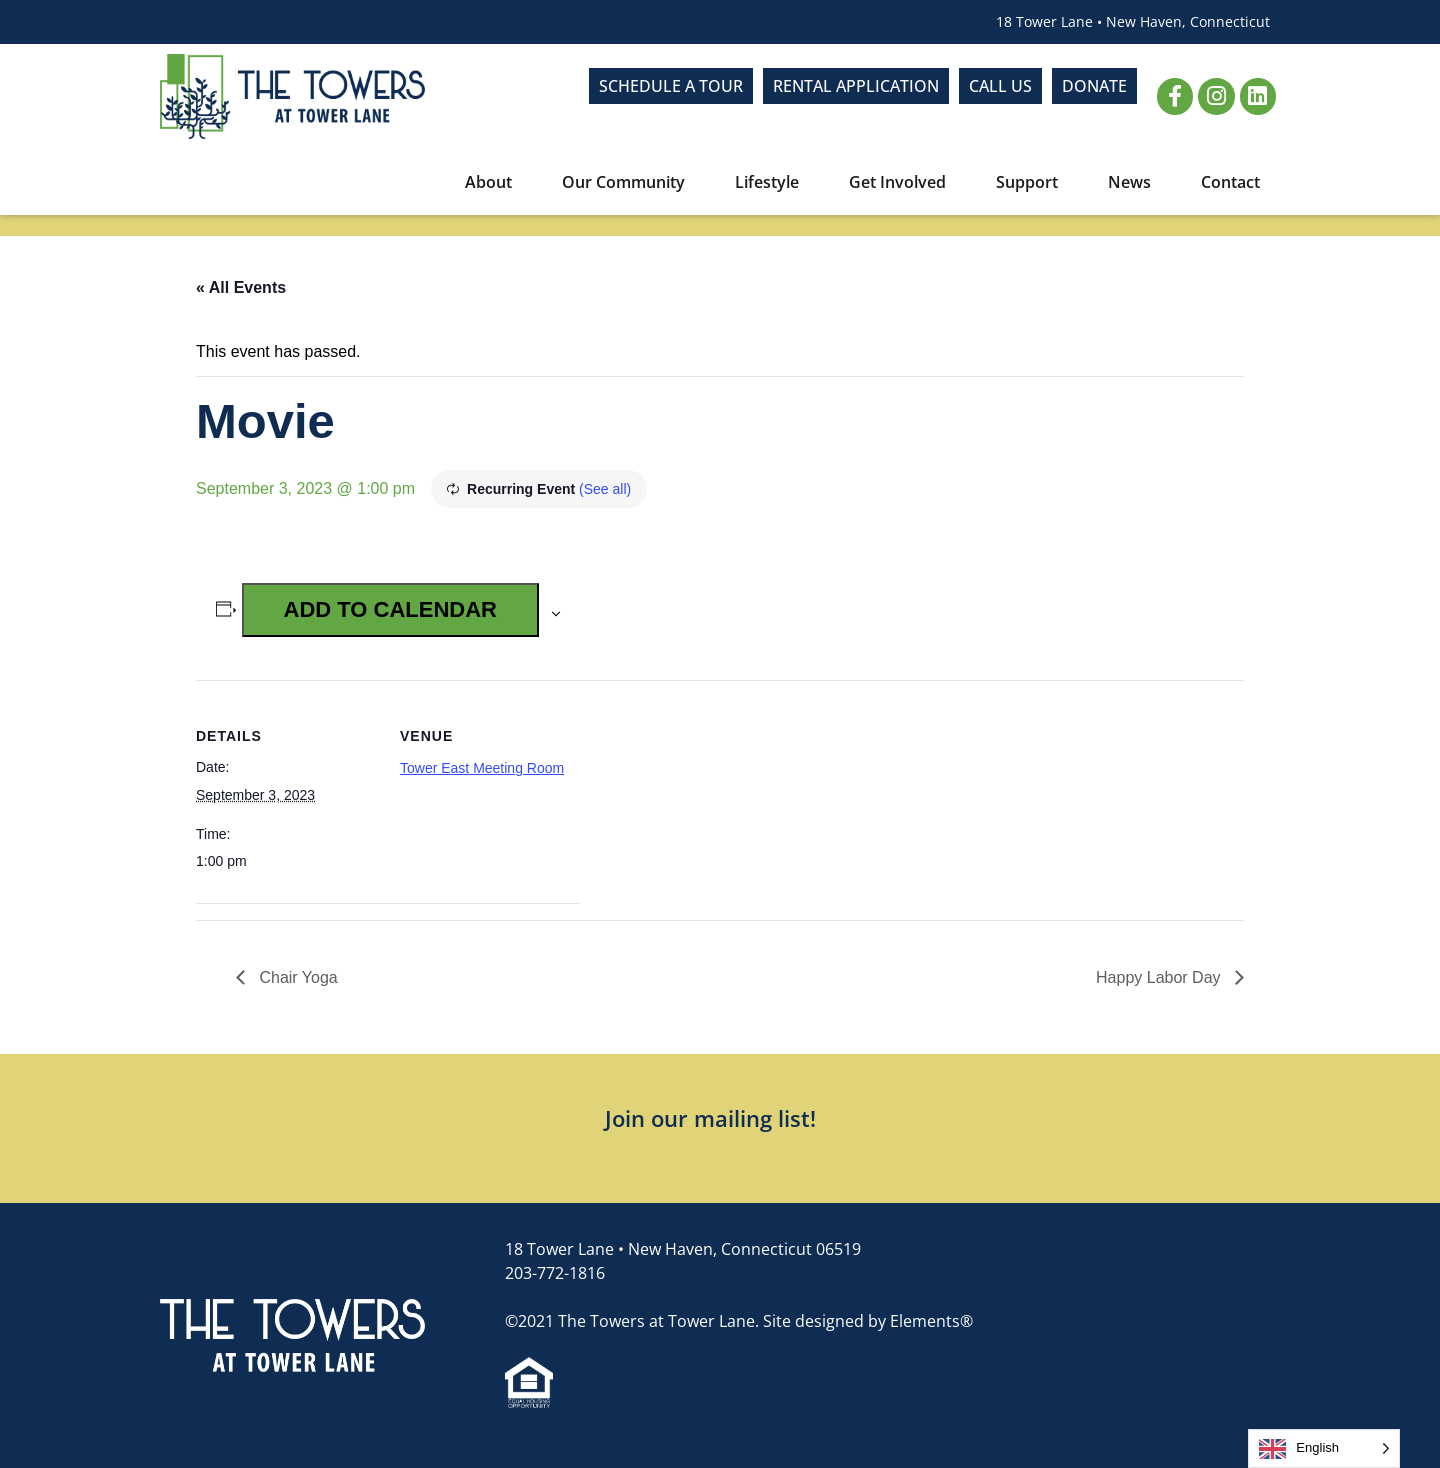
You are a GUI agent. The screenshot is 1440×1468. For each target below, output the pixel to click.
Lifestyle (772, 182)
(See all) (605, 489)
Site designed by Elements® (868, 1321)
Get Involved (902, 182)
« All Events (241, 287)
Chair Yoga (296, 977)
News (1134, 182)
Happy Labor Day (1160, 977)
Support (1032, 182)
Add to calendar (390, 609)
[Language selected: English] (1324, 1448)
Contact (1230, 182)
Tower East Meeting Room (482, 768)
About (493, 182)
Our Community (628, 182)
